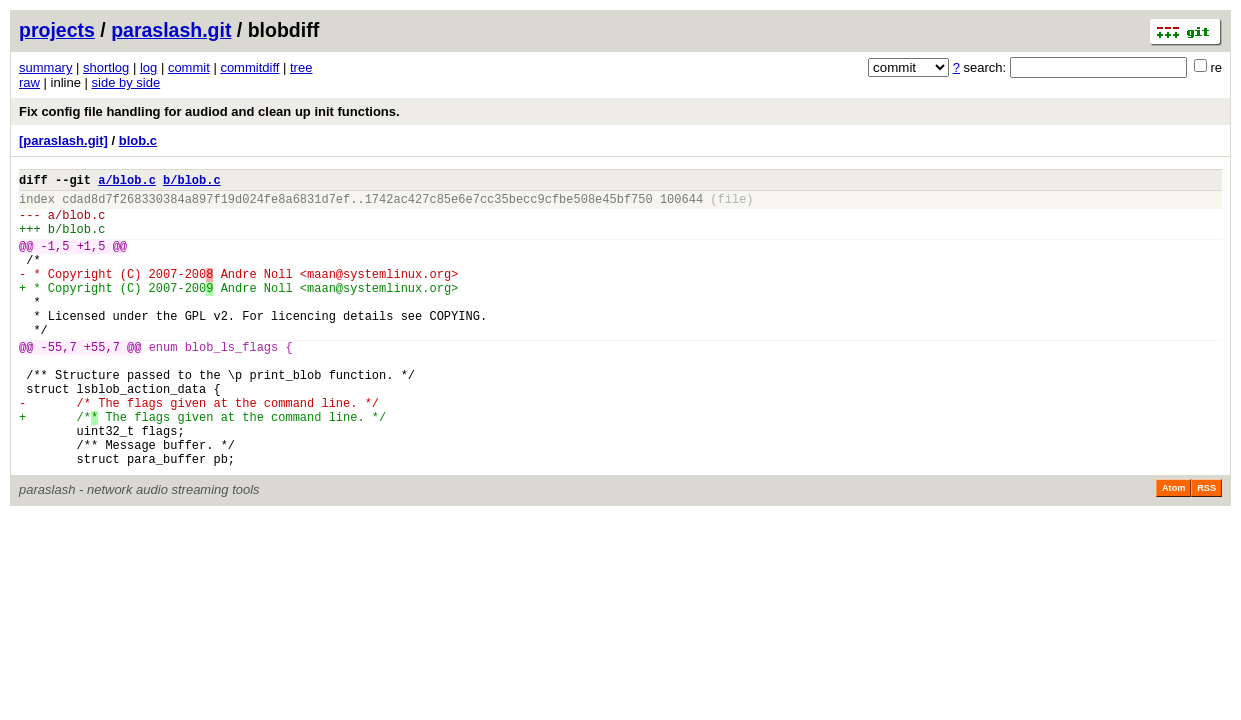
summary (45, 67)
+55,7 (102, 382)
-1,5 (55, 260)
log (148, 67)
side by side (126, 82)
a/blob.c (127, 182)
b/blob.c (192, 182)
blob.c (138, 140)
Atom (1173, 548)
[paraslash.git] (63, 140)
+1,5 (91, 260)
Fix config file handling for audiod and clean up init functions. (209, 111)
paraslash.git (171, 30)
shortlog (106, 67)
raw (29, 82)
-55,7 (59, 382)
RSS (1206, 548)
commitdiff (249, 67)
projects (57, 30)
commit (189, 67)
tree (301, 67)
